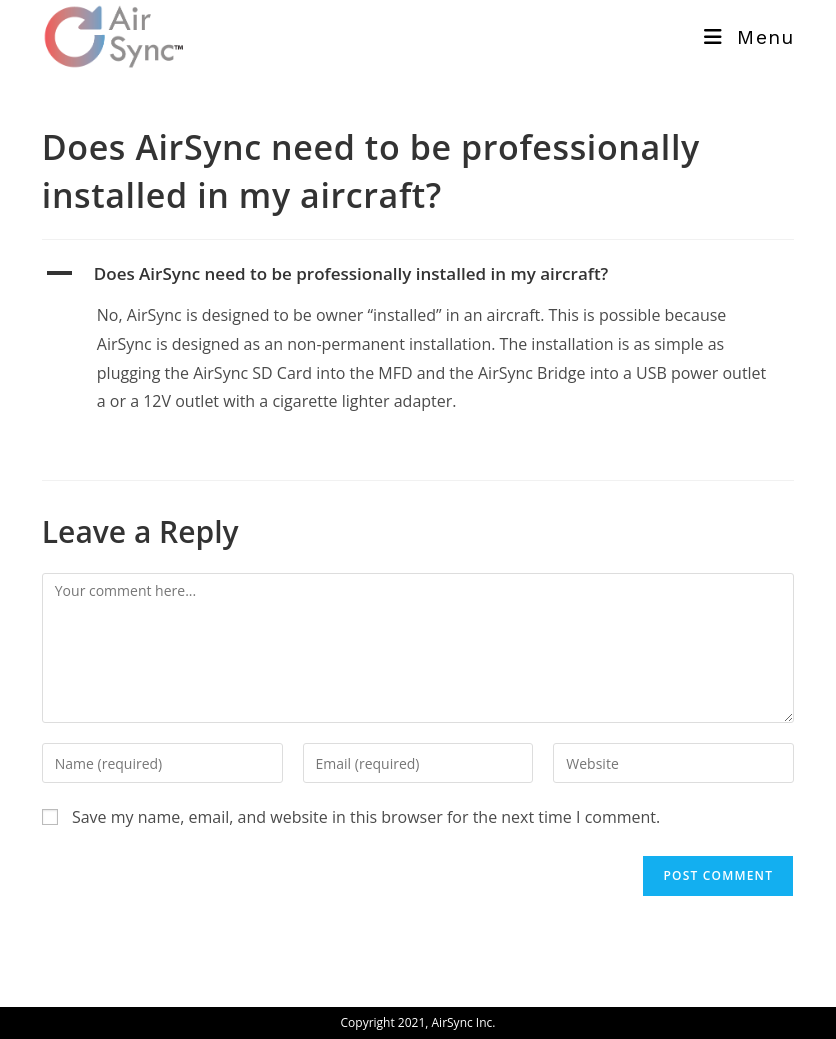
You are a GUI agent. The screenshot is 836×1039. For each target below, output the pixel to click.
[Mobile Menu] (749, 37)
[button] (418, 274)
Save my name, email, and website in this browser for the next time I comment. (366, 817)
